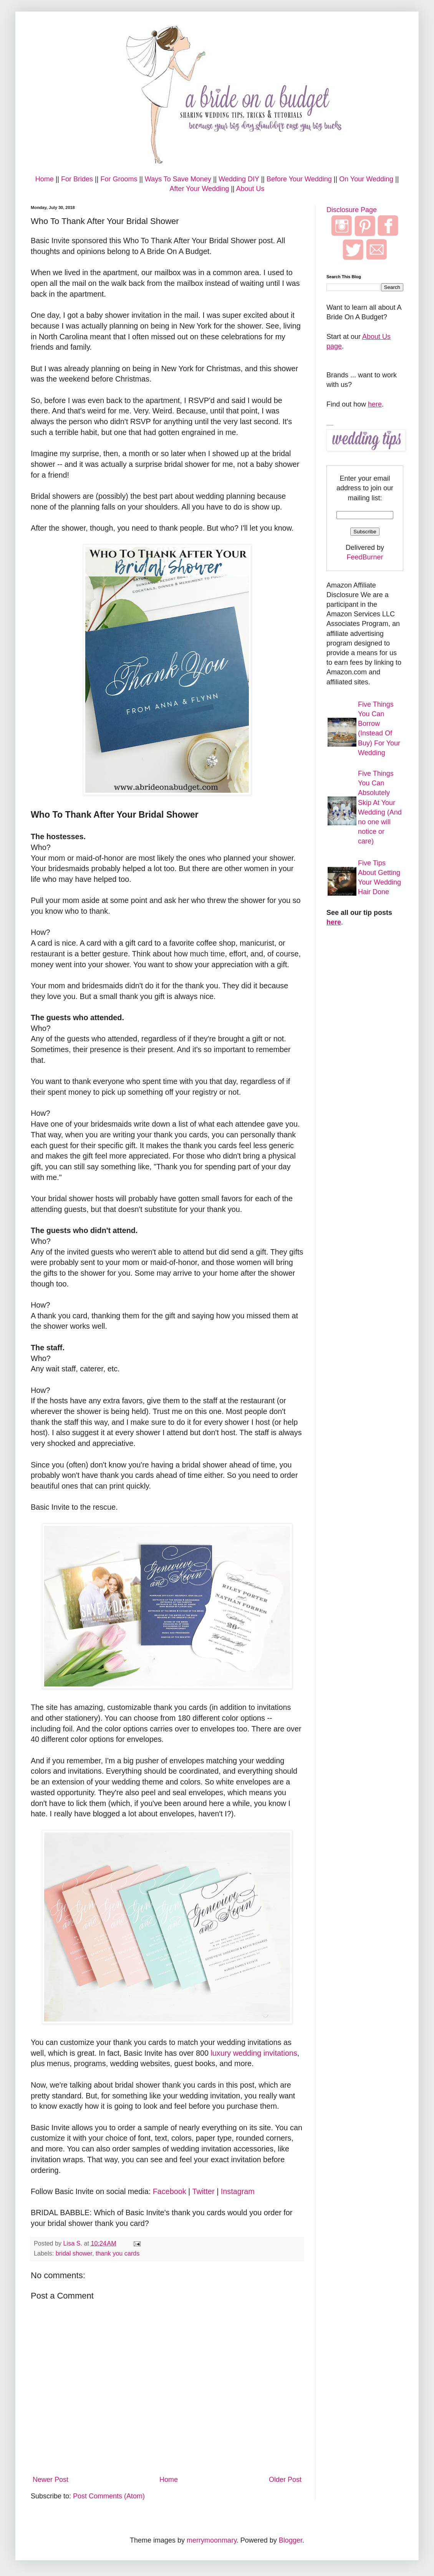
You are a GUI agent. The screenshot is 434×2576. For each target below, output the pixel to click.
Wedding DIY (239, 179)
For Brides (77, 179)
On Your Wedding (366, 179)
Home (44, 179)
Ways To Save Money (178, 179)
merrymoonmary (212, 2540)
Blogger (290, 2540)
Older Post (285, 2479)
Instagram (238, 2191)
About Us (250, 189)
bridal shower (74, 2253)
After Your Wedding (199, 189)
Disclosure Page (351, 210)
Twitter (203, 2191)
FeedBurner (364, 557)
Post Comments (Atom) (109, 2496)
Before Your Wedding (299, 179)
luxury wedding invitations (253, 2053)
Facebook (169, 2191)
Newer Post (50, 2479)
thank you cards (117, 2253)
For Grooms (118, 179)
